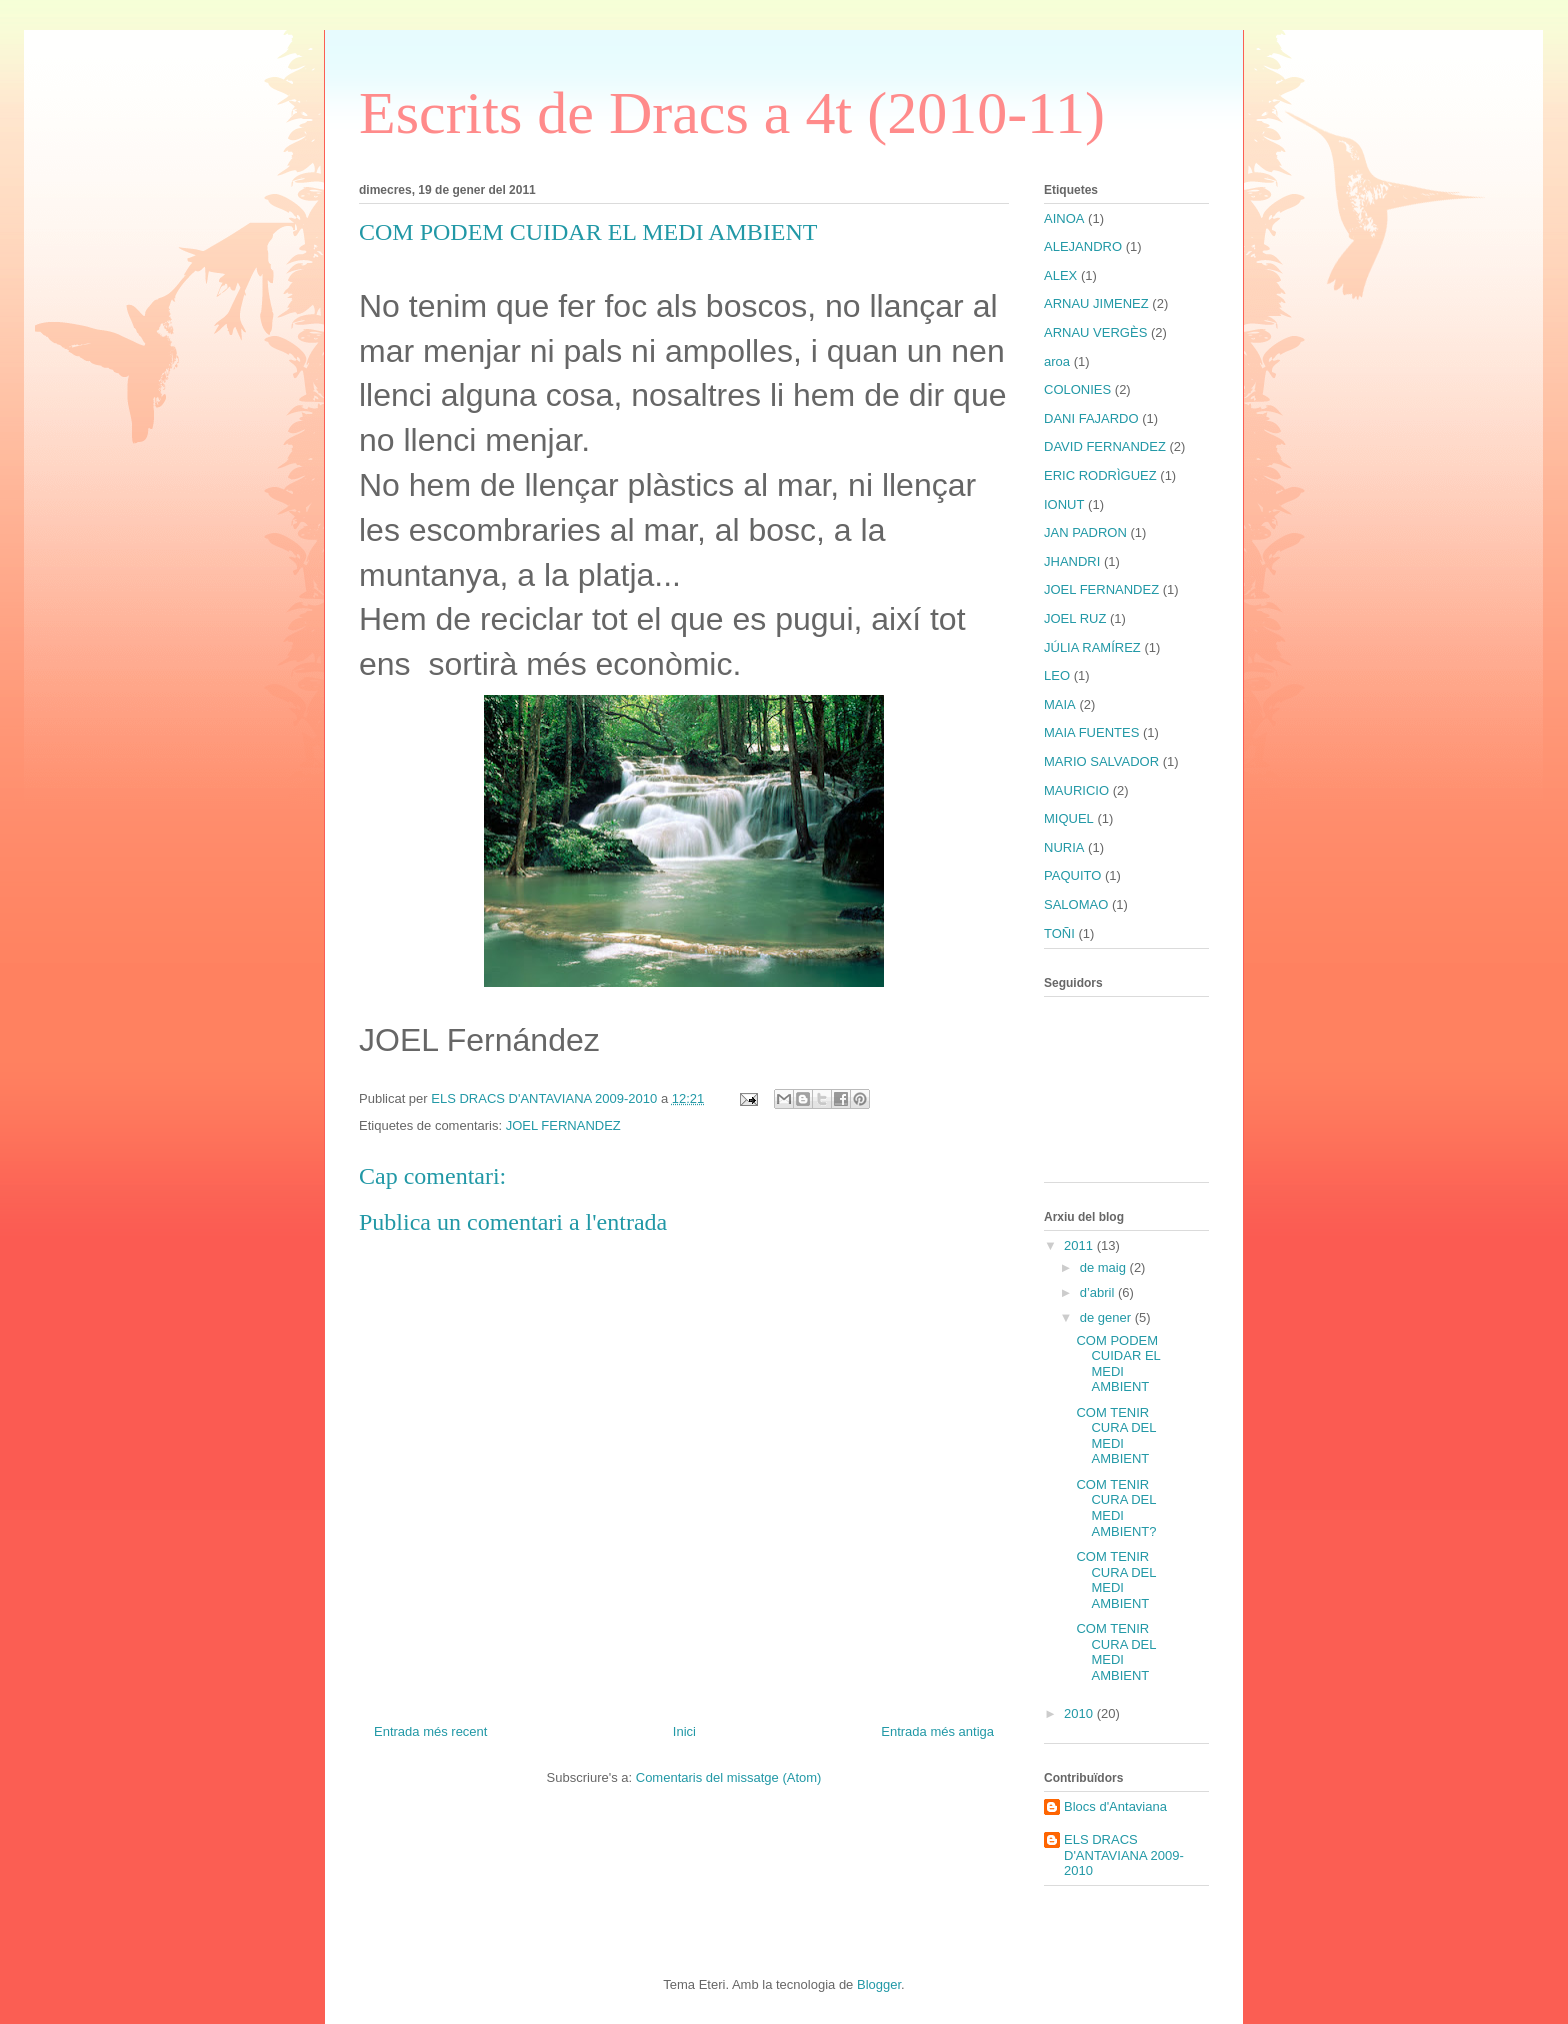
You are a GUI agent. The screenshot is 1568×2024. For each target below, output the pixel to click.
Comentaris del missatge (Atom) (729, 1777)
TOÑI (1059, 933)
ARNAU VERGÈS (1095, 332)
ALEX (1060, 275)
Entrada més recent (430, 1731)
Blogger (879, 1984)
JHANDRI (1072, 561)
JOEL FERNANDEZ (563, 1125)
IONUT (1064, 504)
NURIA (1064, 847)
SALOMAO (1076, 904)
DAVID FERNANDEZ (1105, 446)
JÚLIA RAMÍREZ (1092, 647)
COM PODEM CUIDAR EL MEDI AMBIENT (1118, 1364)
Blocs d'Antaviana (1115, 1806)
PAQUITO (1072, 875)
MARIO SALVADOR (1101, 761)
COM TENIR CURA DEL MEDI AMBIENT (1116, 1436)
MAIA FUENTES (1091, 732)
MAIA (1060, 704)
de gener (1107, 1317)
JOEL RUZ (1075, 618)
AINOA (1064, 218)
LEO (1057, 675)
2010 (1080, 1713)
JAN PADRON (1085, 532)
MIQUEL (1069, 818)
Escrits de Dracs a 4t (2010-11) (732, 113)
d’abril (1099, 1292)
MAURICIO (1076, 790)
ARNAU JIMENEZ (1096, 303)
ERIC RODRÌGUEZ (1100, 475)
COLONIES (1077, 389)
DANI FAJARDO (1091, 418)
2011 (1080, 1245)
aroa (1057, 361)
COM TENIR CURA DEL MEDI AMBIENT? (1116, 1508)
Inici (684, 1731)
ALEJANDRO (1083, 246)
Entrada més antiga (937, 1731)
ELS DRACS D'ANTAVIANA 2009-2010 (1124, 1855)
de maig (1105, 1267)
